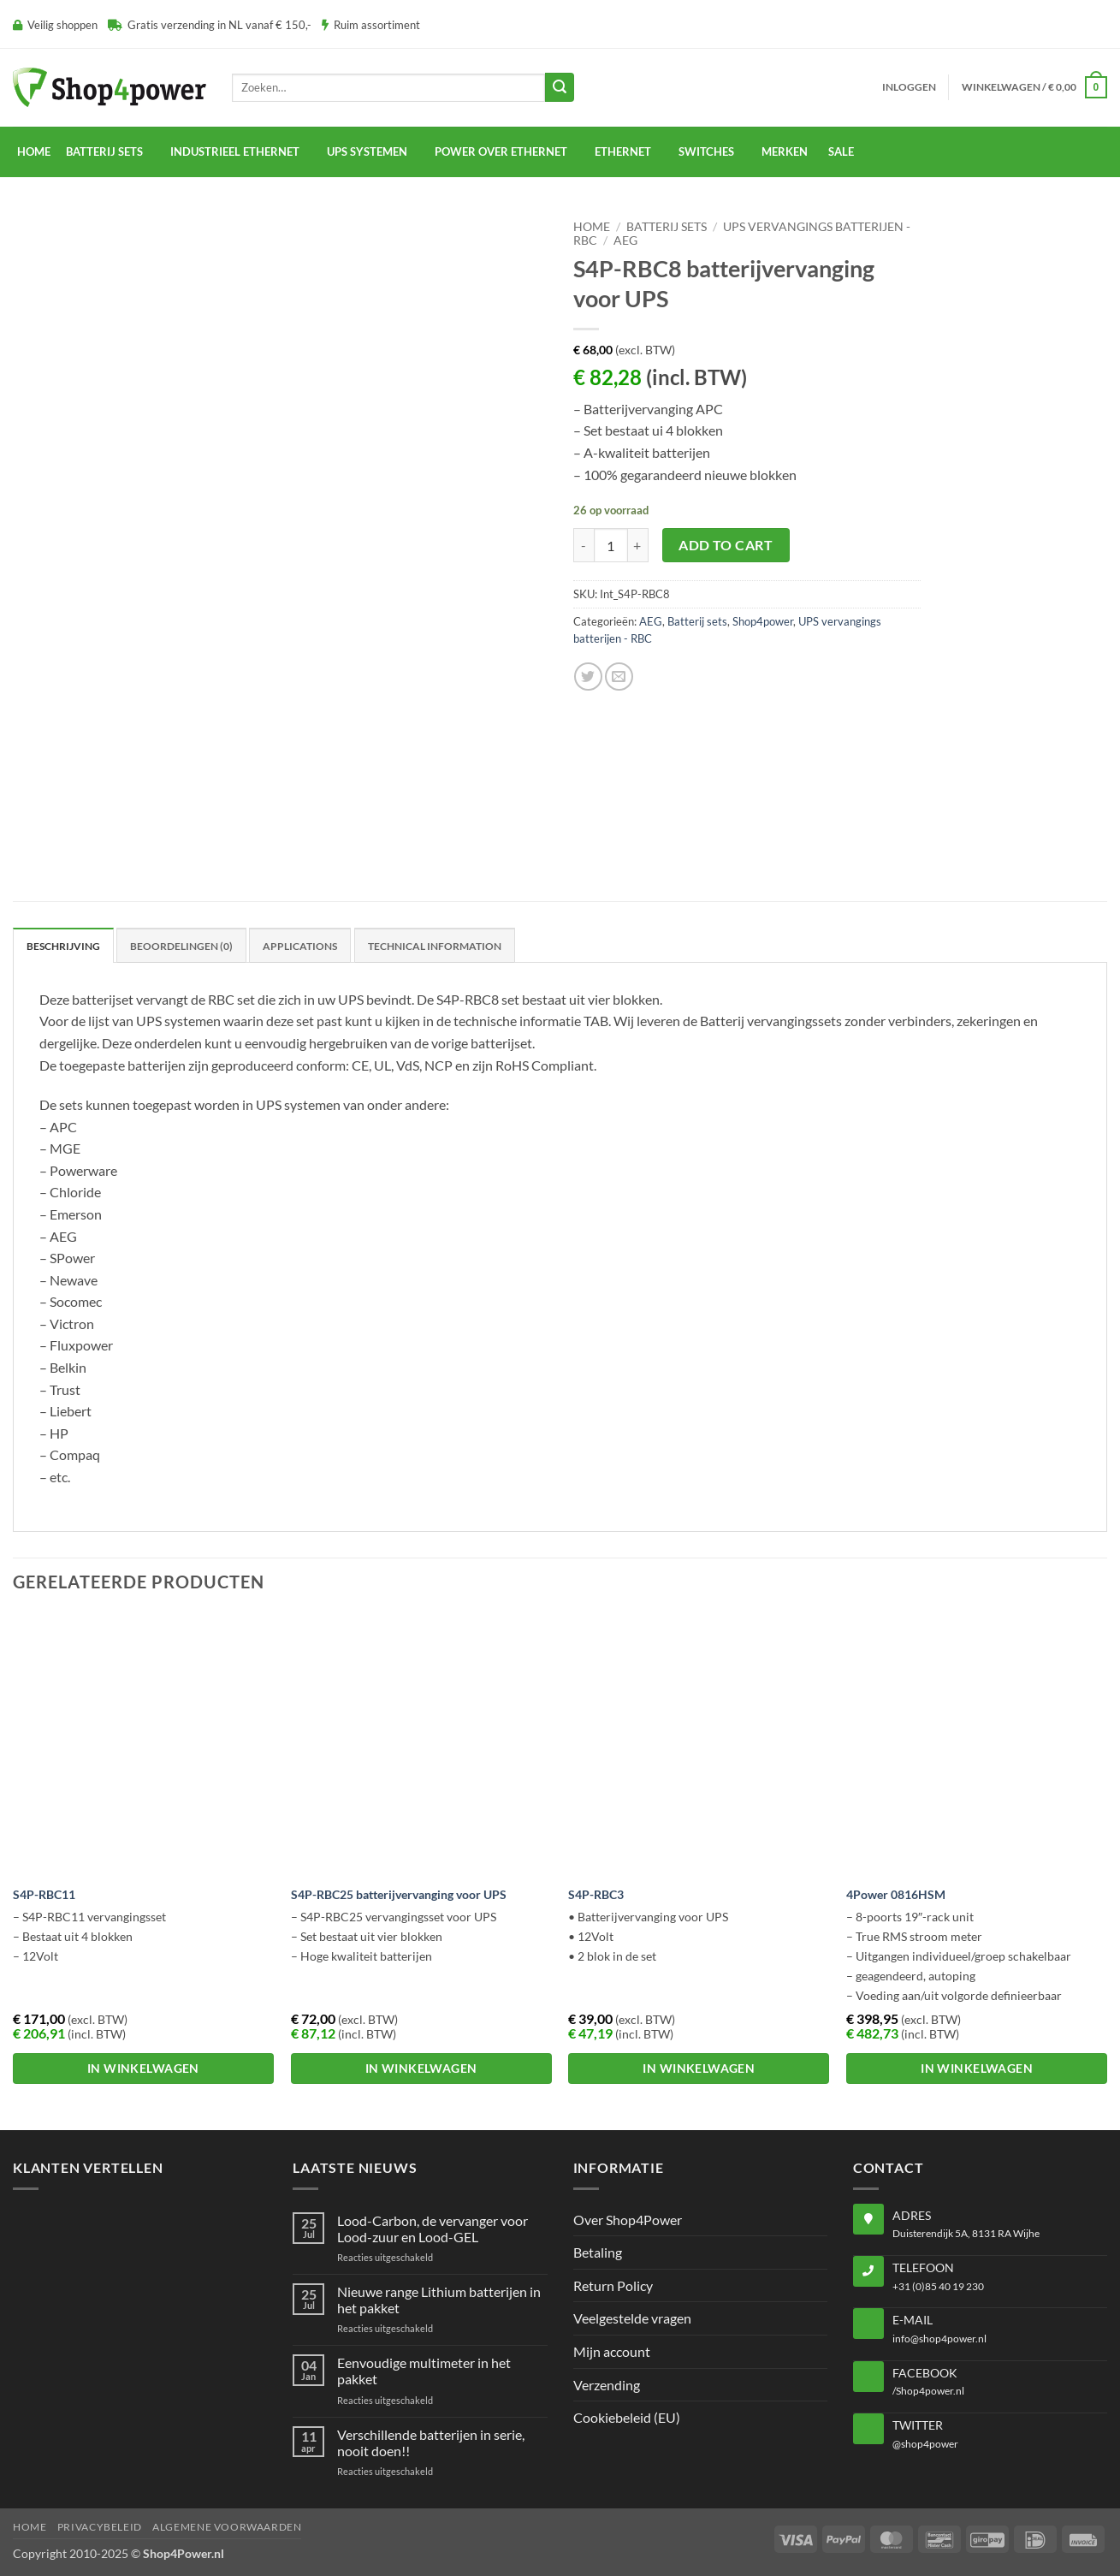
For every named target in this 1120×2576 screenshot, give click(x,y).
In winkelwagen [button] (143, 2068)
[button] (909, 87)
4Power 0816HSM (895, 1894)
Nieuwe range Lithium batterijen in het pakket (439, 2299)
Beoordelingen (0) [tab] (181, 946)
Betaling (597, 2252)
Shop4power (762, 621)
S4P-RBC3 (596, 1894)
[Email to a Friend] (619, 676)
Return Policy (613, 2285)
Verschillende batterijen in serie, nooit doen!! (430, 2442)
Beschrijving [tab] (63, 946)
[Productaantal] (611, 545)
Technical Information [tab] (434, 946)
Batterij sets (666, 227)
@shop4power (925, 2443)
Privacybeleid (99, 2526)
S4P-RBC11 (44, 1894)
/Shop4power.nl (928, 2390)
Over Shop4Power (627, 2219)
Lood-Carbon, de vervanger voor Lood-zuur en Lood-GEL (432, 2228)
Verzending (606, 2385)
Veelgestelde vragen (632, 2318)
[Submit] (559, 87)
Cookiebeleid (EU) (626, 2417)
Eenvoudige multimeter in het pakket (424, 2370)
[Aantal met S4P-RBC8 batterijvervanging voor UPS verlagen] (583, 545)
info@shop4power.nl (939, 2338)
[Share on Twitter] (588, 676)
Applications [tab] (300, 946)
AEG (625, 240)
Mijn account (611, 2351)
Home (33, 151)
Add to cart (726, 545)
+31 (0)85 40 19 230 (938, 2286)
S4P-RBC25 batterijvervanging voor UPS (399, 1894)
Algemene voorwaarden (226, 2526)
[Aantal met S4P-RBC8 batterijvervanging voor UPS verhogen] (638, 545)
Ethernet (623, 151)
